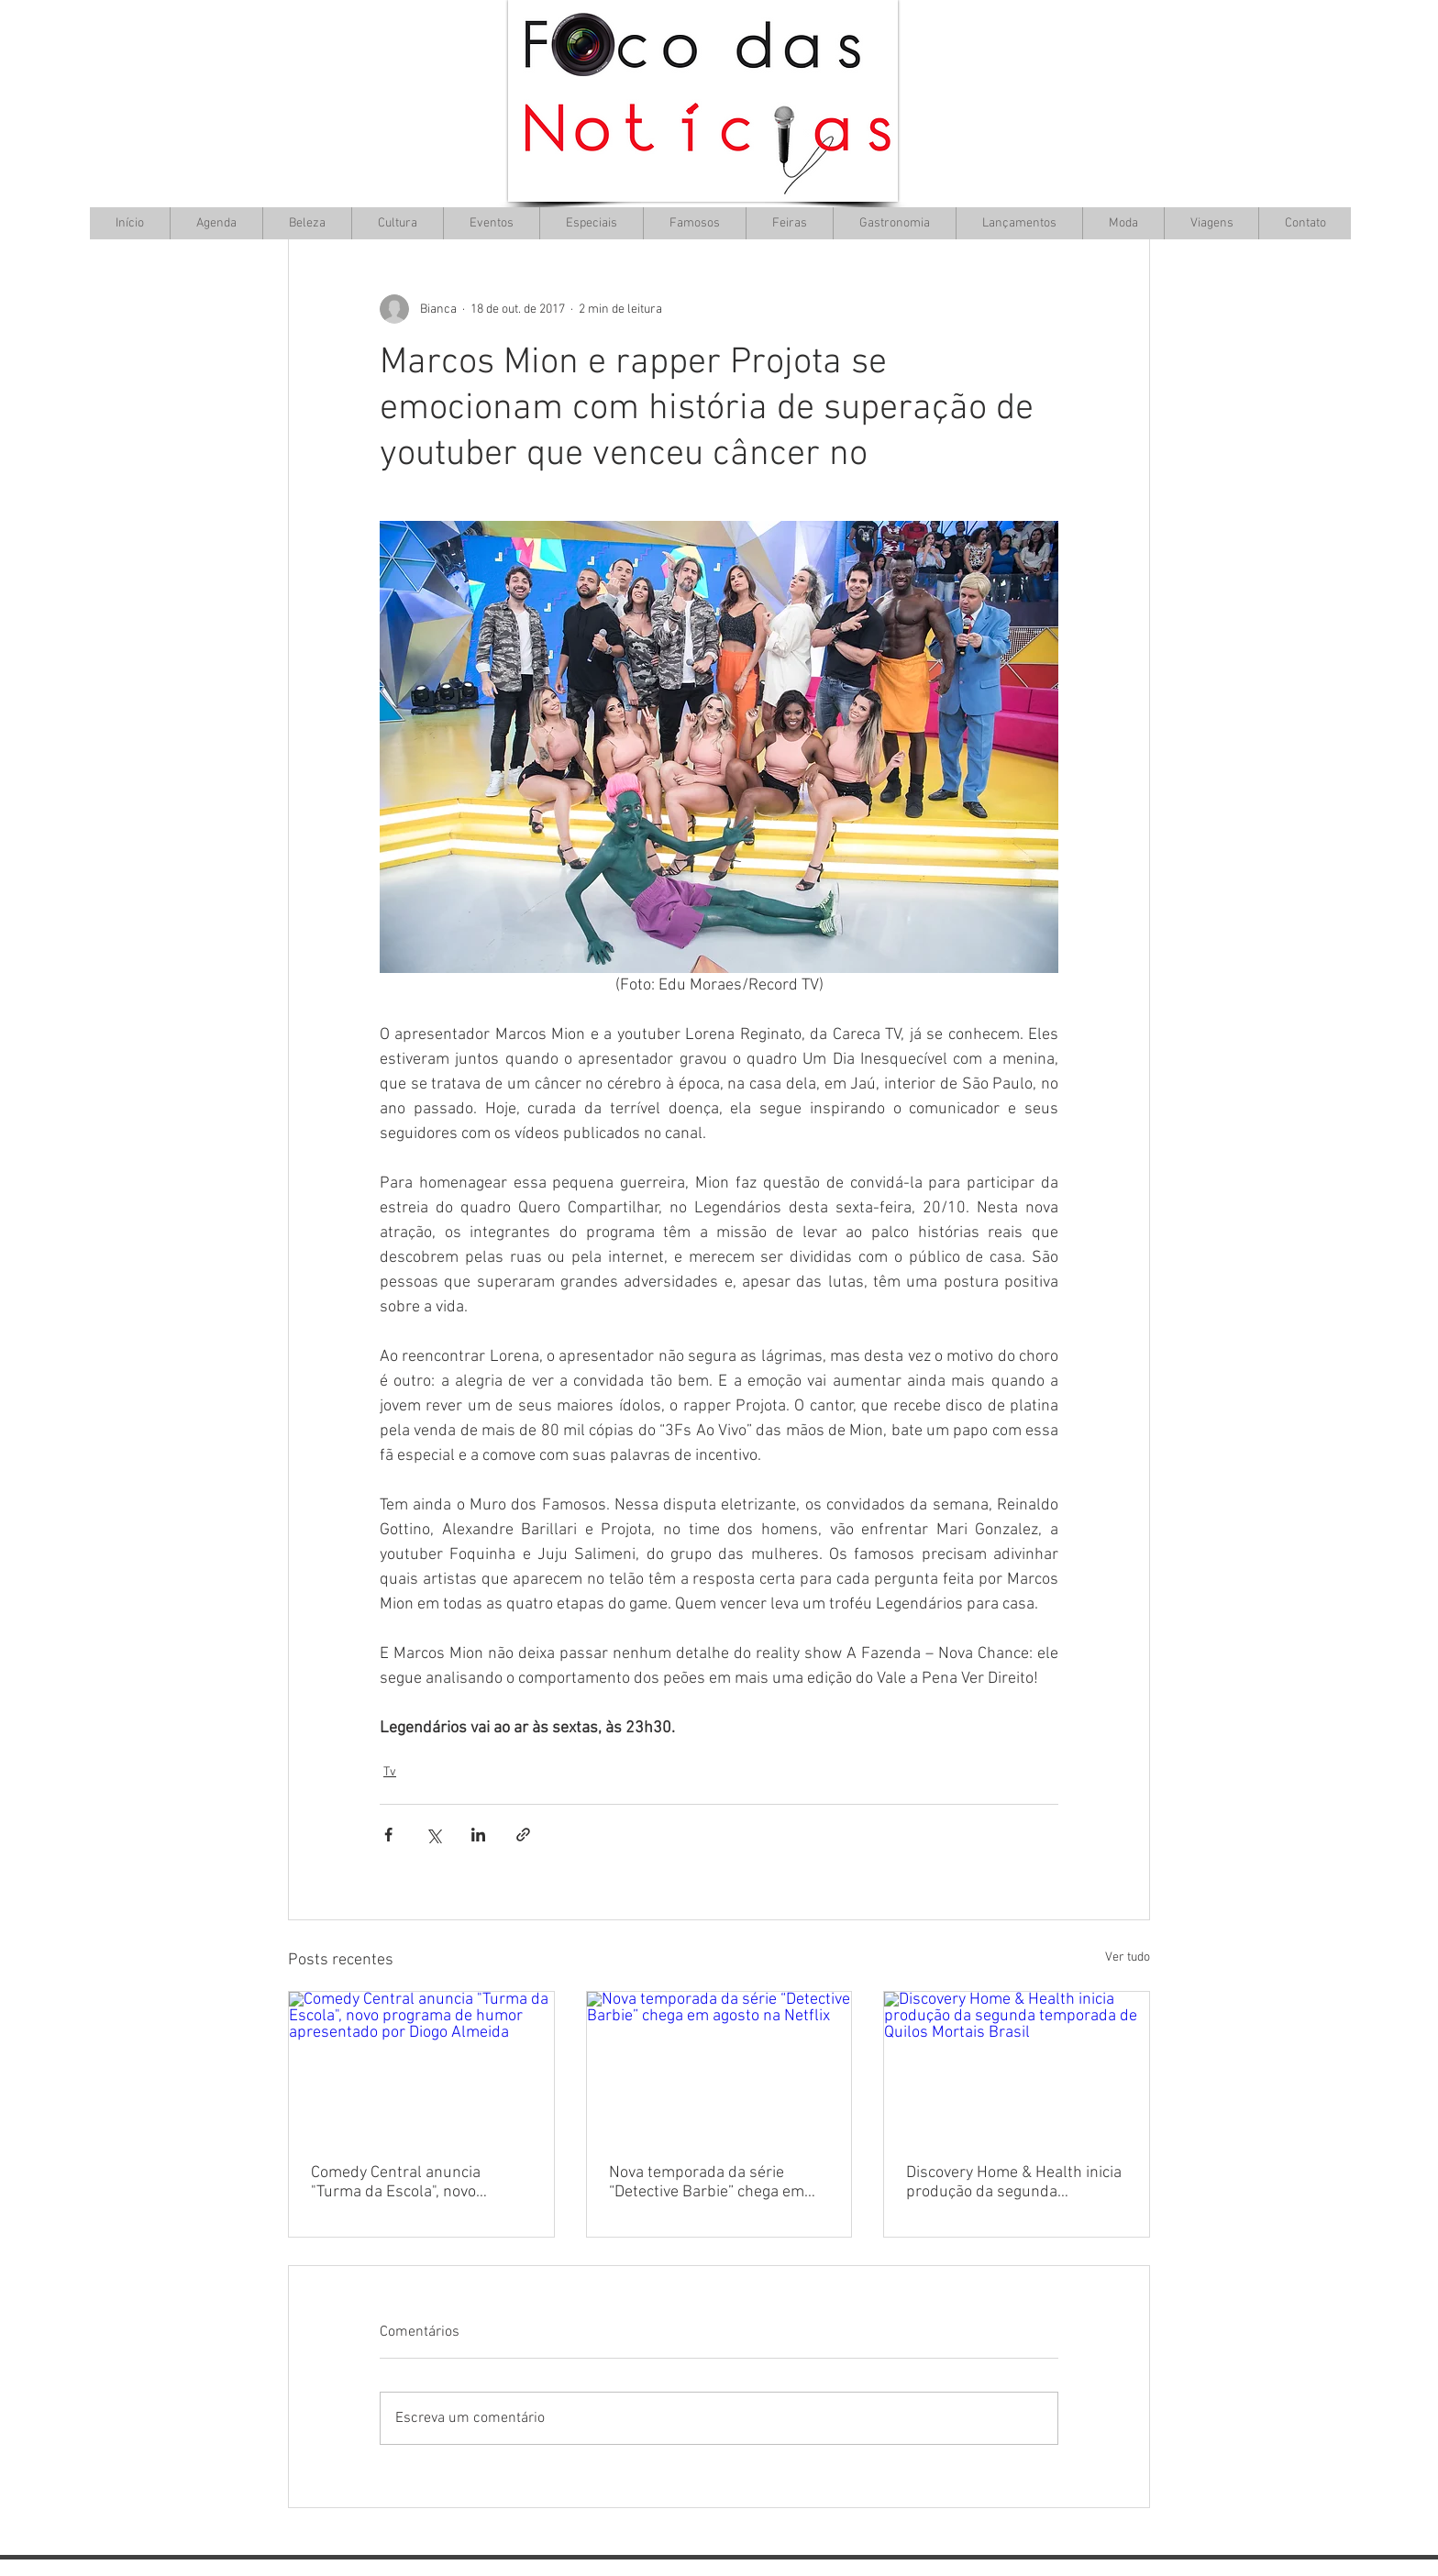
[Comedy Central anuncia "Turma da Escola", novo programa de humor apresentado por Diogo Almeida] (421, 2066)
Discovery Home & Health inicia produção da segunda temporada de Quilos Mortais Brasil (1014, 2182)
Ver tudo (1127, 1957)
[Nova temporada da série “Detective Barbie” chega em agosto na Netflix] (719, 2066)
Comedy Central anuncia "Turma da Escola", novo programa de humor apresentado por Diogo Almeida (421, 2182)
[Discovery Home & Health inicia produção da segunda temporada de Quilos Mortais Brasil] (1016, 2066)
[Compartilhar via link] (523, 1834)
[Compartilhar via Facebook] (388, 1834)
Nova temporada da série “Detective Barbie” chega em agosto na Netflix (706, 2182)
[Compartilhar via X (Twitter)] (433, 1834)
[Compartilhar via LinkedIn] (478, 1834)
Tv (389, 1772)
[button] (397, 223)
